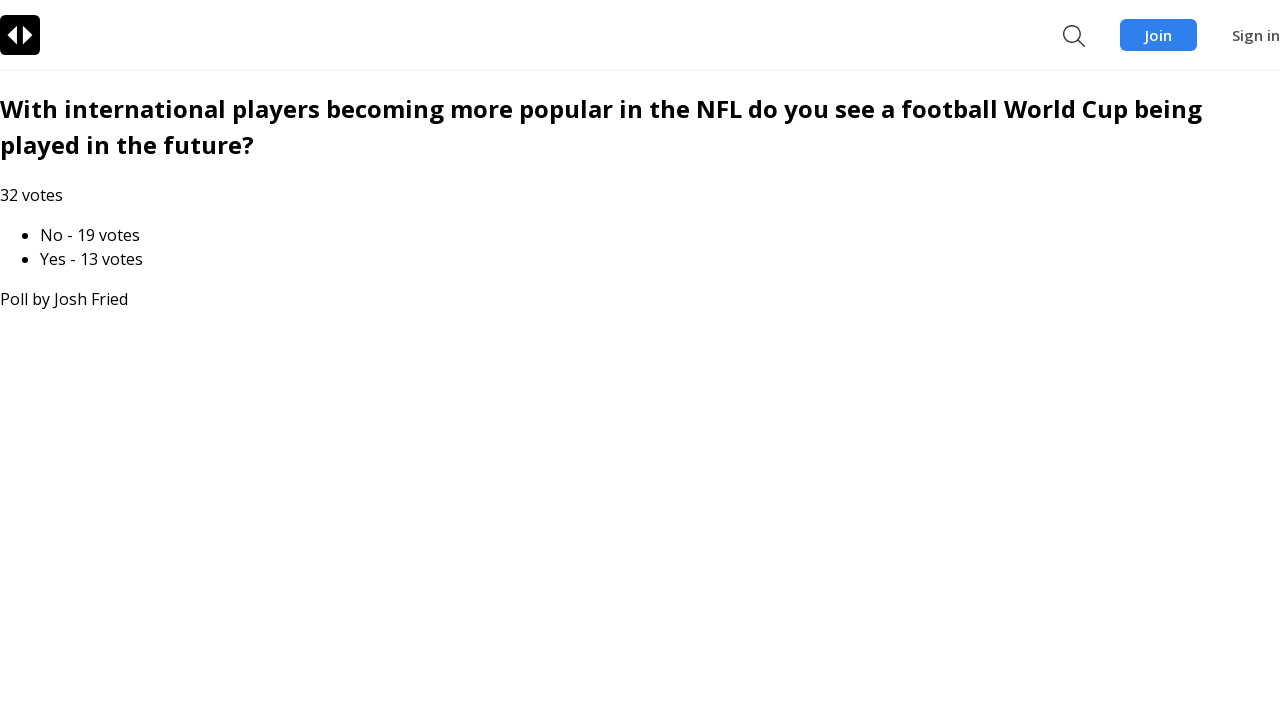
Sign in (1256, 35)
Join (1158, 35)
